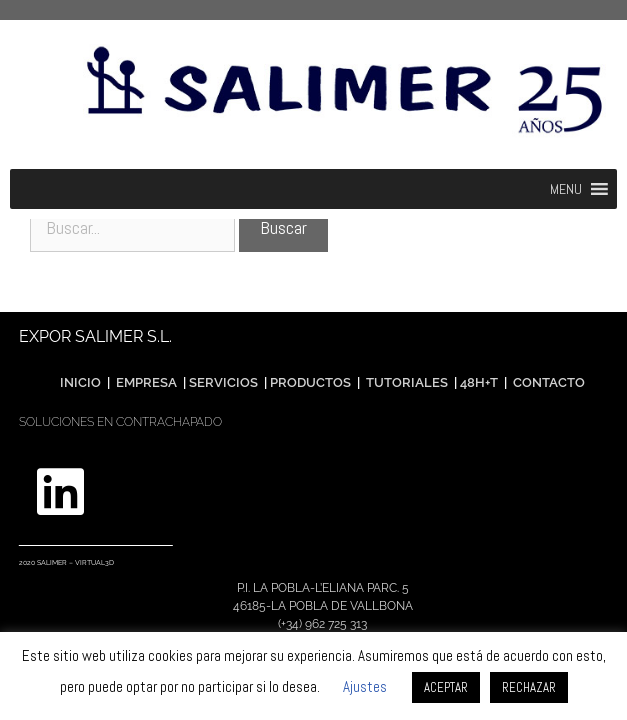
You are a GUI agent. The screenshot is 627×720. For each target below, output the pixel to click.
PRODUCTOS (312, 382)
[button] (566, 189)
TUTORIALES (405, 382)
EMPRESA (146, 382)
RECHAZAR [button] (529, 687)
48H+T (479, 382)
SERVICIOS (223, 382)
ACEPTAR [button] (446, 687)
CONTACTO (549, 382)
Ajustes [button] (365, 686)
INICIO (80, 382)
